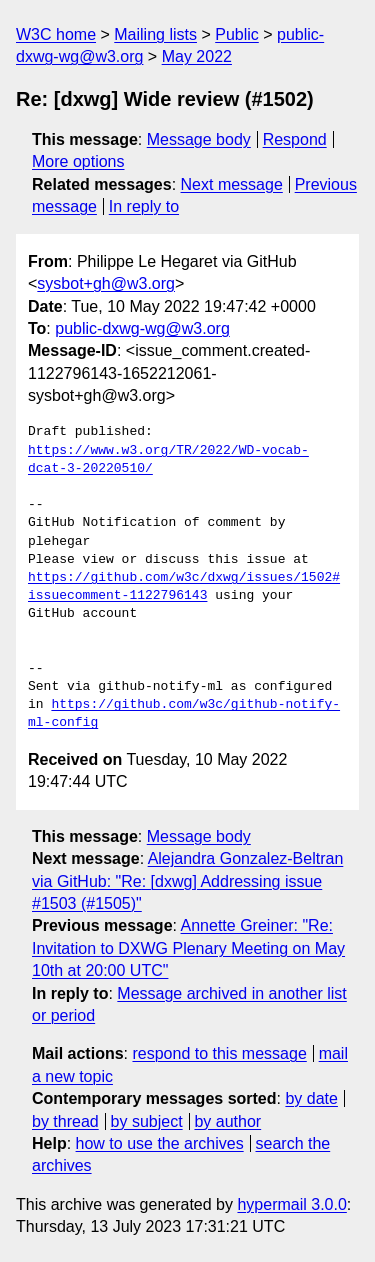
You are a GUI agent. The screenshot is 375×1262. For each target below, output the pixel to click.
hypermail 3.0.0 (291, 1204)
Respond (295, 139)
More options (78, 161)
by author (227, 1121)
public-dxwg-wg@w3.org (142, 328)
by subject (147, 1121)
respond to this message (219, 1053)
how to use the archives (160, 1143)
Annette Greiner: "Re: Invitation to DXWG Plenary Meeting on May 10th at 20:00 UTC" (188, 948)
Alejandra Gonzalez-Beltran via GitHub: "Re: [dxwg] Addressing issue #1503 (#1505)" (187, 881)
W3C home (56, 34)
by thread (65, 1121)
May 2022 (197, 56)
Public (237, 34)
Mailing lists (155, 34)
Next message (232, 184)
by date (311, 1098)
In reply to (144, 206)
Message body (199, 139)
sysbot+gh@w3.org (106, 283)
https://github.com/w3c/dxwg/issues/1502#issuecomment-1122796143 (184, 587)
